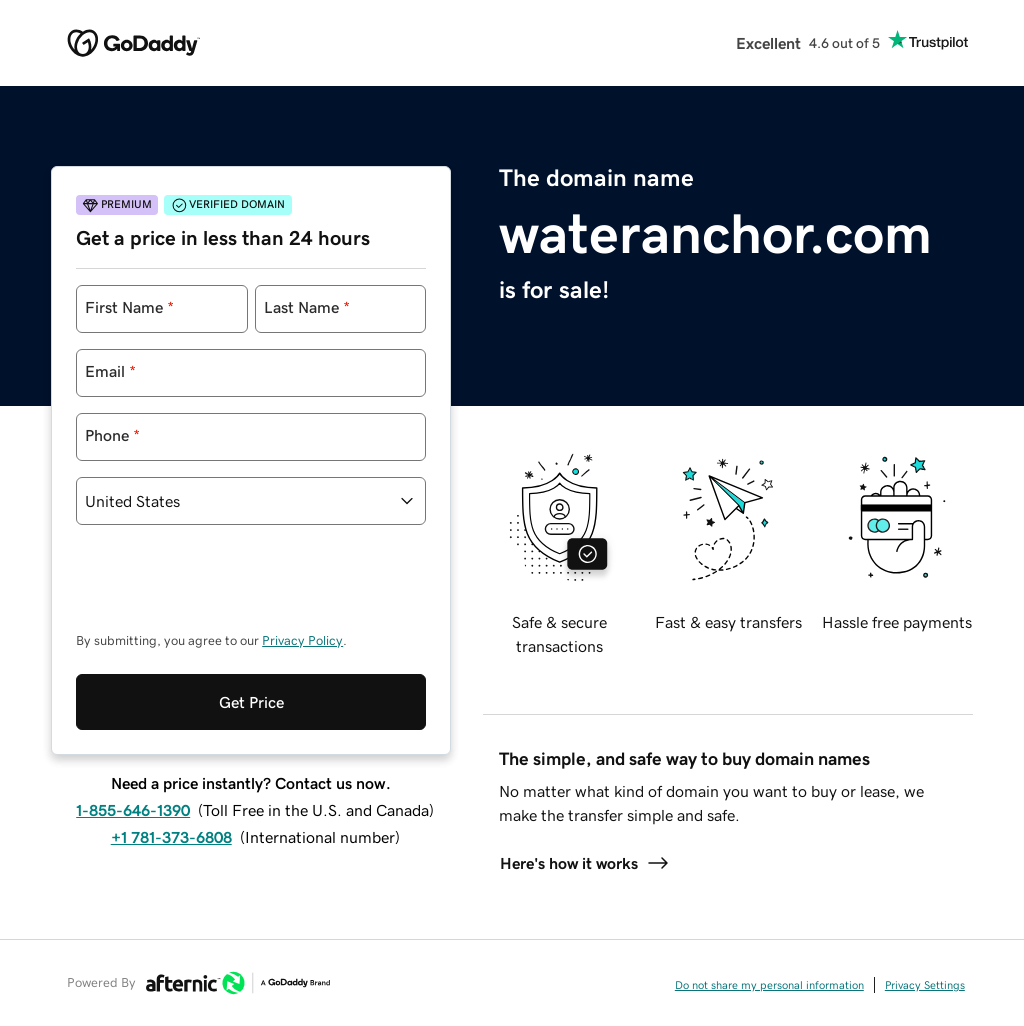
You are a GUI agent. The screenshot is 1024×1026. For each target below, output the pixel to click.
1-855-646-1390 (133, 810)
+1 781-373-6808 (171, 837)
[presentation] (228, 588)
